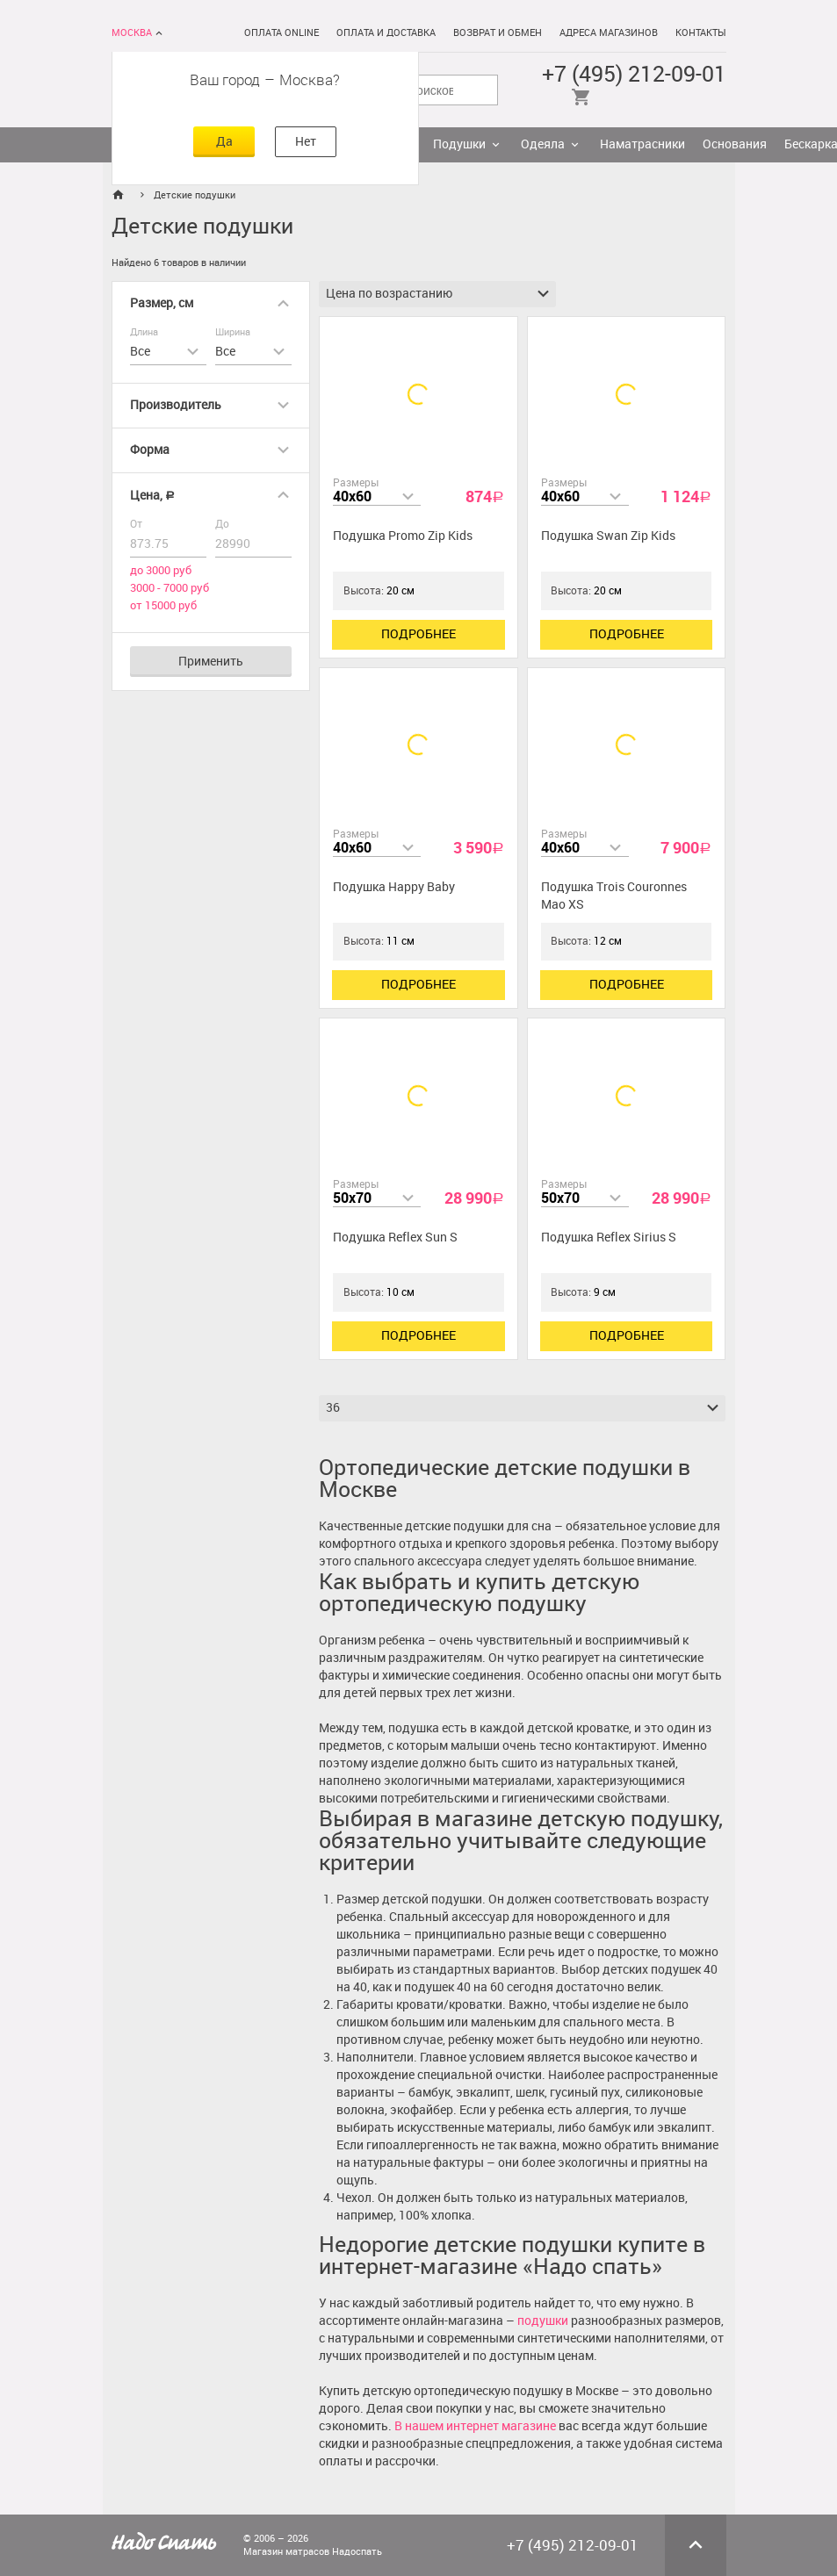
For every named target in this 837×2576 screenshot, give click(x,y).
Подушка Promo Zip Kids (403, 536)
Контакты (700, 33)
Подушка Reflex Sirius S (608, 1237)
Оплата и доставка (386, 33)
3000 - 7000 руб (169, 587)
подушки (542, 2320)
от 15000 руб (163, 605)
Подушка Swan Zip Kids (608, 536)
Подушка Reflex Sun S (395, 1237)
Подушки (459, 144)
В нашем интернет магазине (475, 2426)
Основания (735, 144)
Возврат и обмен (497, 33)
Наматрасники (642, 144)
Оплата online (281, 33)
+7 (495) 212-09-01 (634, 74)
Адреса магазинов (608, 33)
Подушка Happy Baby (394, 887)
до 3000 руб (160, 570)
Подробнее (418, 634)
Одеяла (543, 144)
